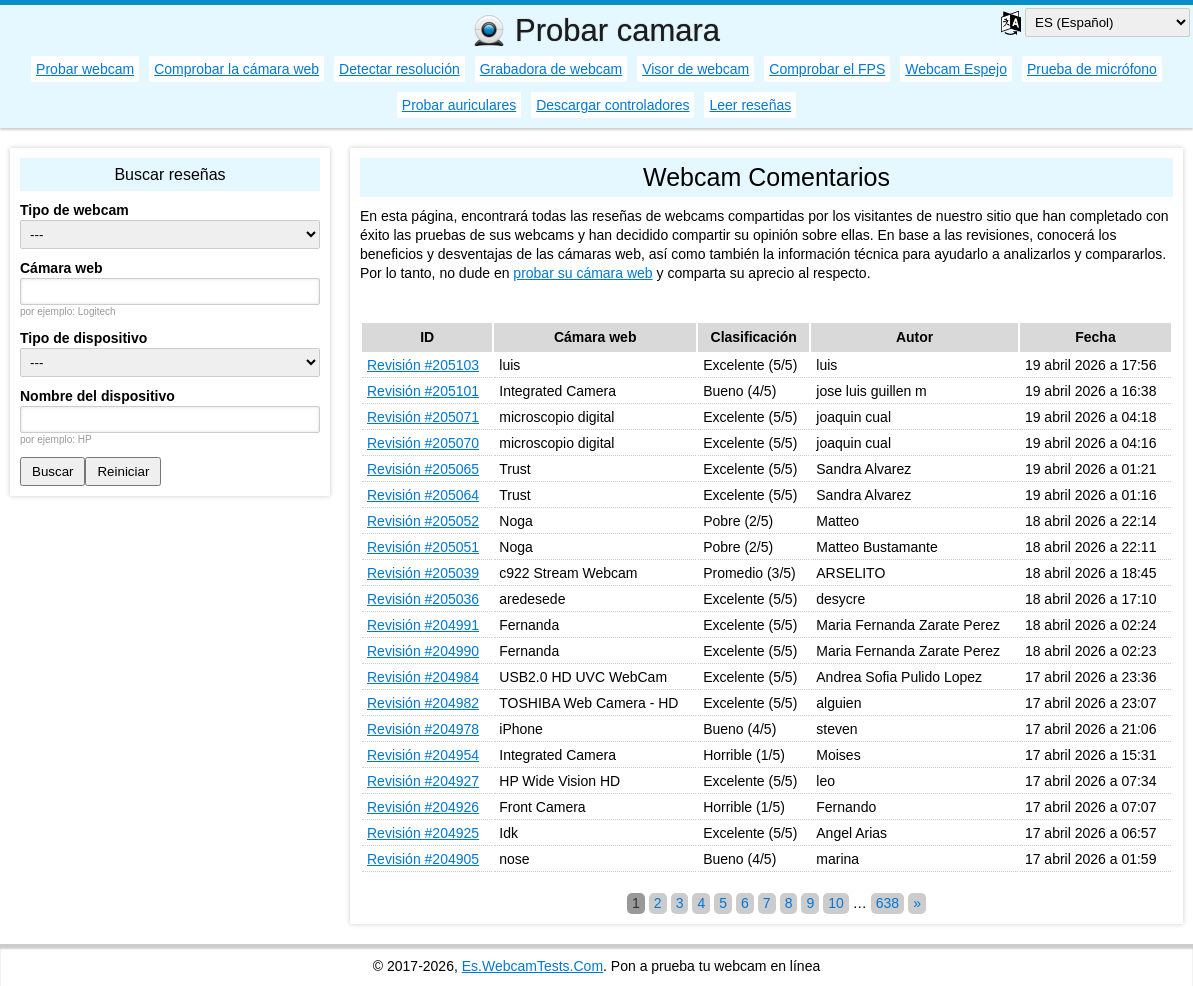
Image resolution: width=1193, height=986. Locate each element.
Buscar (52, 471)
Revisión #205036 (423, 599)
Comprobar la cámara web (236, 69)
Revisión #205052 (423, 521)
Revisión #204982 (423, 703)
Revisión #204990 (423, 651)
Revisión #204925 (423, 833)
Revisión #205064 (423, 495)
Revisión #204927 (423, 781)
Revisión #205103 (423, 365)
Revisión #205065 (423, 469)
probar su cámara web (582, 273)
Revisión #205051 (423, 547)
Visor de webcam (695, 69)
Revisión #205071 (423, 417)
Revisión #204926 (423, 807)
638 (887, 903)
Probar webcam (85, 69)
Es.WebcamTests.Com (532, 966)
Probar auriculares (459, 105)
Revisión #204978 (423, 729)
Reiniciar (123, 471)
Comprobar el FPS (827, 69)
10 (836, 903)
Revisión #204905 (423, 859)
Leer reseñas (750, 105)
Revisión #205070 (423, 443)
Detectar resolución (399, 69)
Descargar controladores (612, 105)
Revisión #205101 (423, 391)
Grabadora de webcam (551, 69)
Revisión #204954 (423, 755)
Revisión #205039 (423, 573)
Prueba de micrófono (1092, 69)
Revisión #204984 (423, 677)
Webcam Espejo (956, 69)
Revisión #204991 (423, 625)
